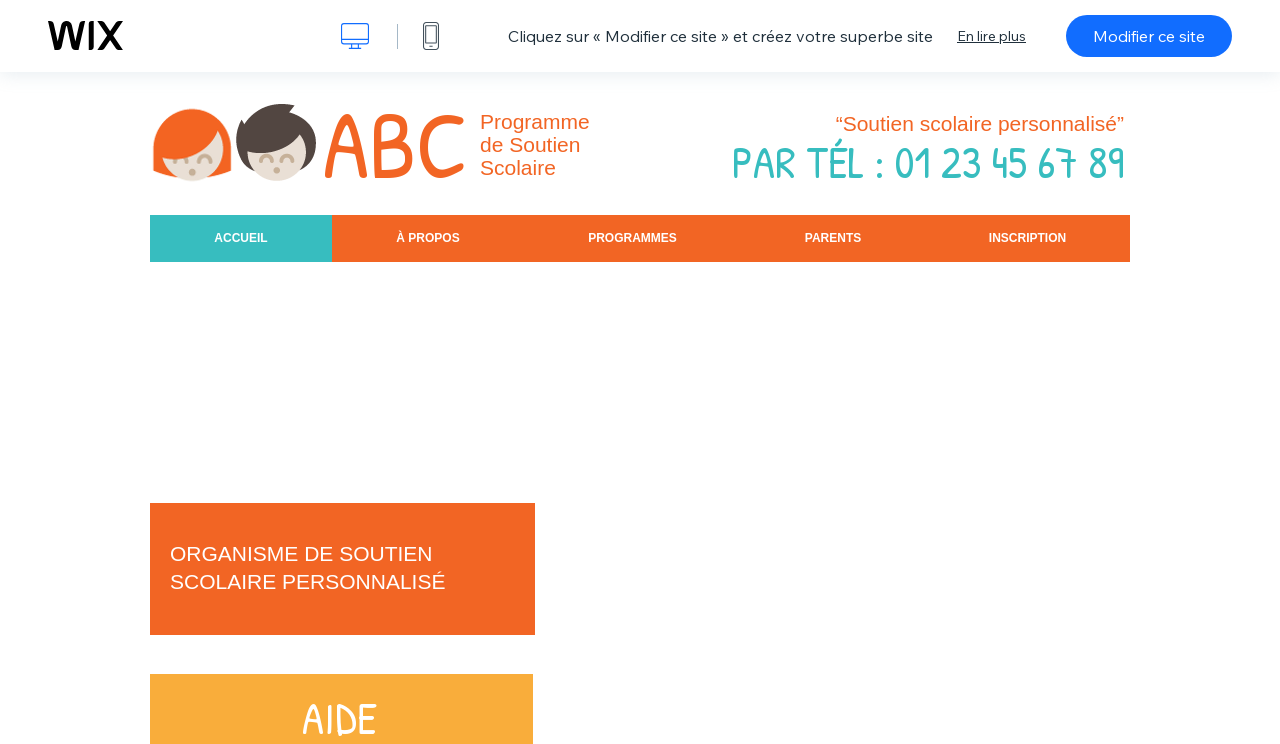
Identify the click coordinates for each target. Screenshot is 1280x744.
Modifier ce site (1149, 36)
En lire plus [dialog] (991, 36)
